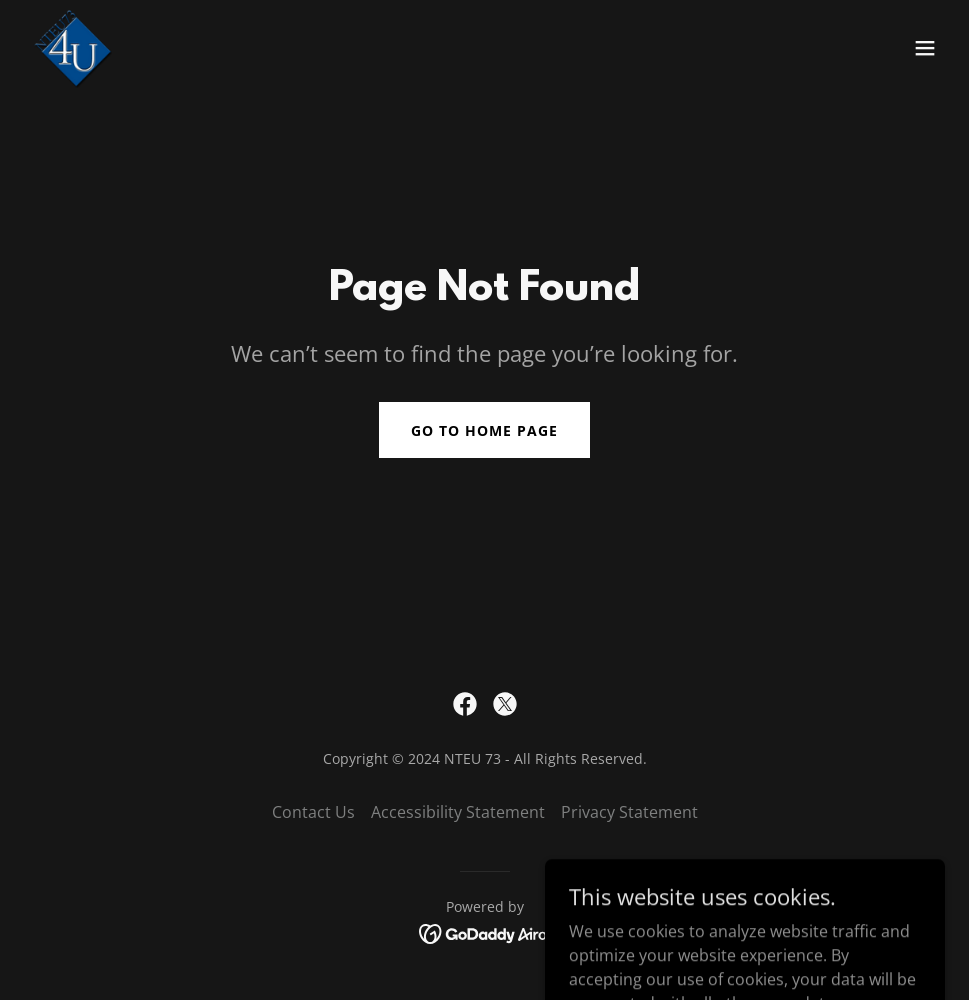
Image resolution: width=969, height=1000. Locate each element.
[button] (925, 48)
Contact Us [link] (313, 812)
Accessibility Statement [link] (458, 812)
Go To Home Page (484, 430)
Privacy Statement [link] (629, 812)
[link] (72, 48)
